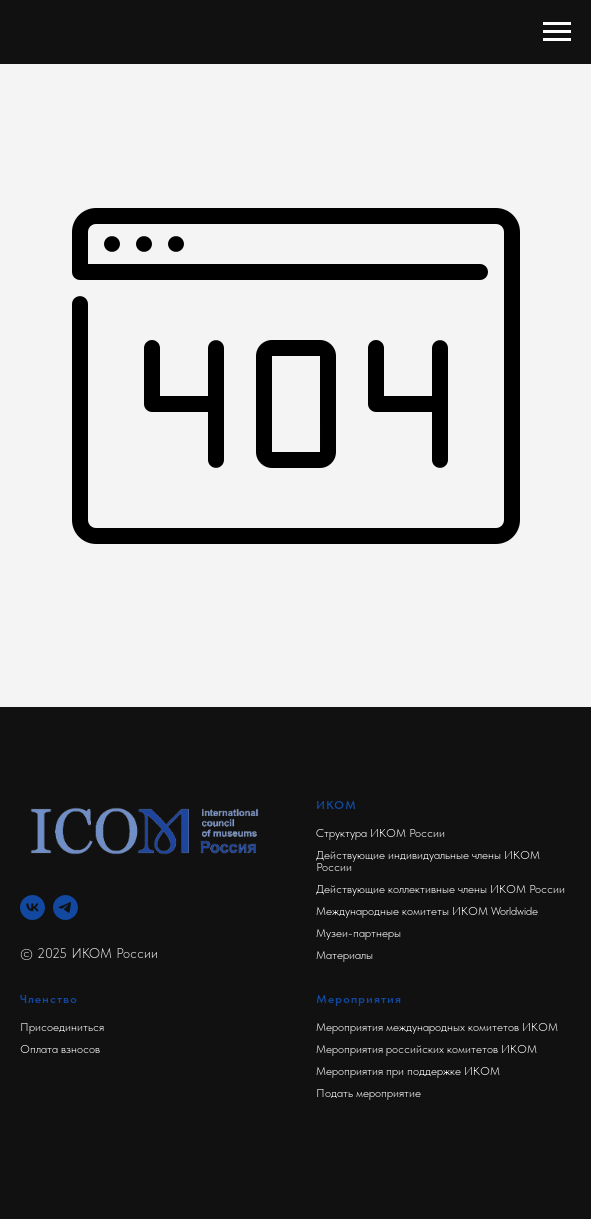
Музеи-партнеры (358, 933)
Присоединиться (62, 1027)
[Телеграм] (65, 907)
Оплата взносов (60, 1049)
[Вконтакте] (32, 907)
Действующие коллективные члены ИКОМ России (440, 889)
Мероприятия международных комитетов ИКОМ (437, 1027)
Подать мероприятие (368, 1093)
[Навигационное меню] (557, 32)
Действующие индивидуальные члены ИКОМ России (428, 861)
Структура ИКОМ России (380, 833)
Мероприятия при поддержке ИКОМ (408, 1071)
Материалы (344, 955)
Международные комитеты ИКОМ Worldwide (427, 911)
